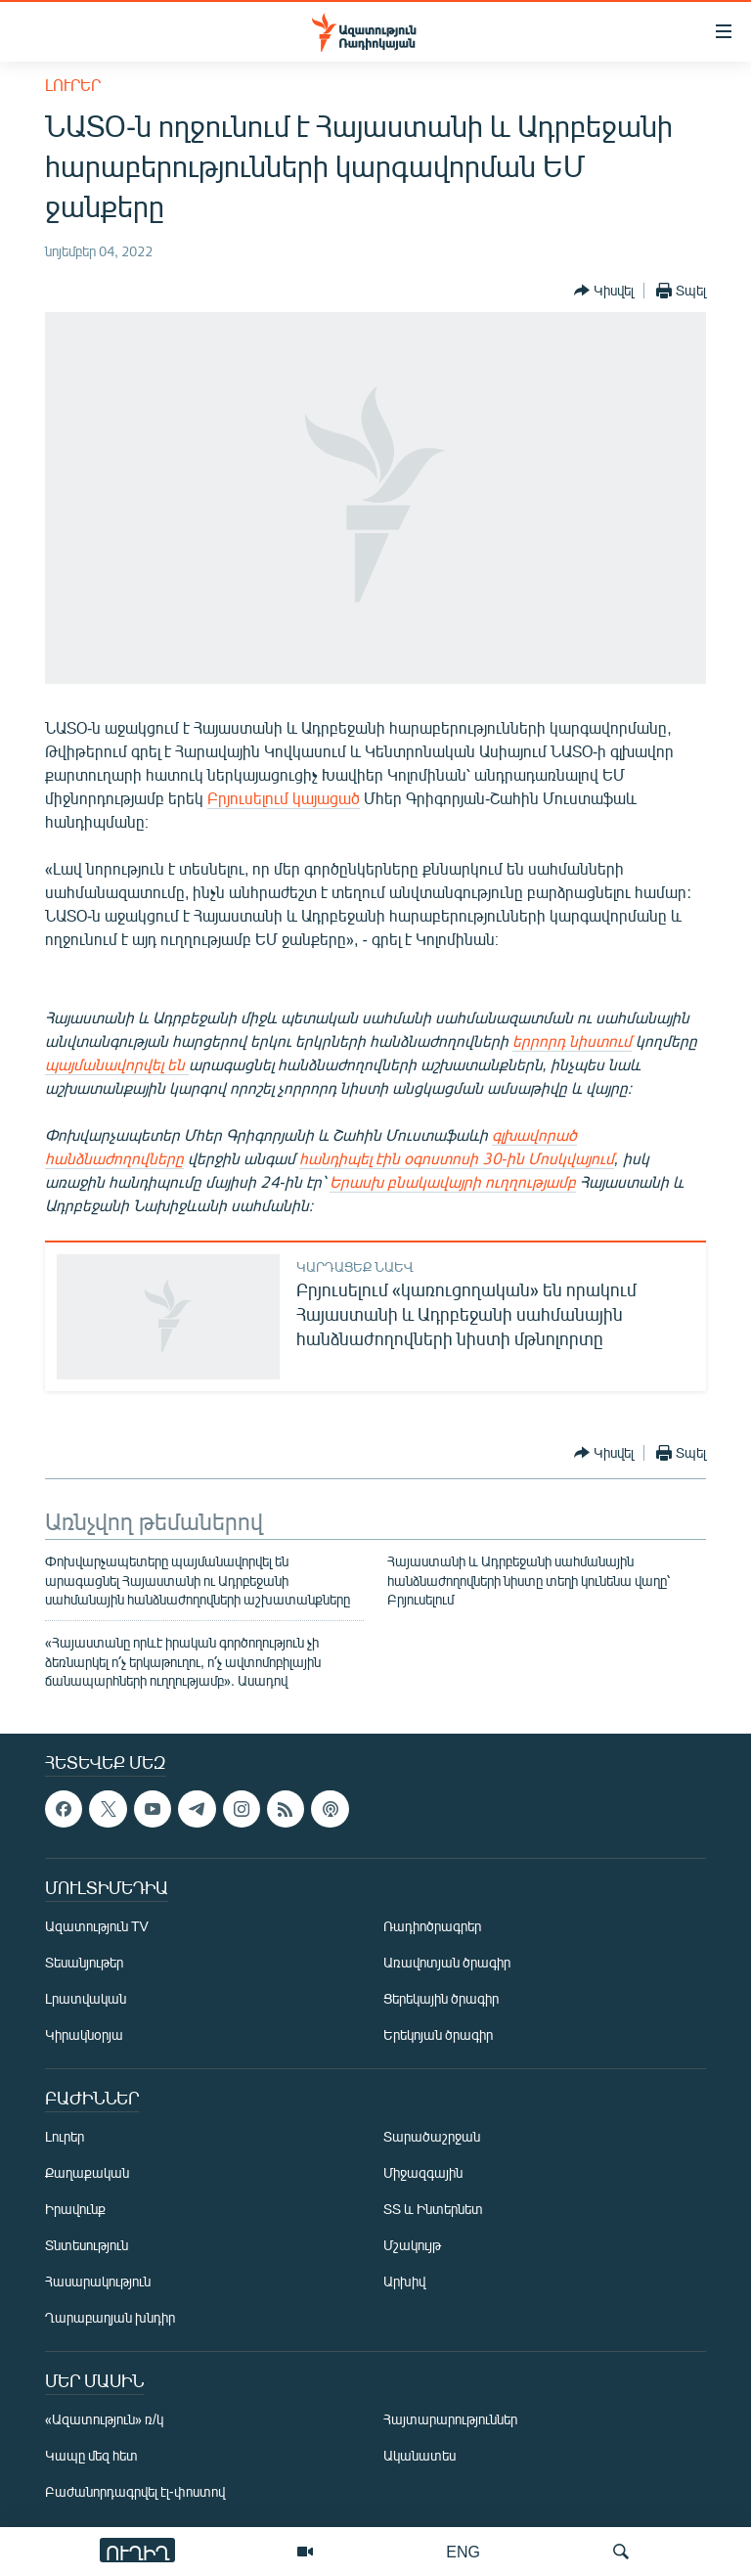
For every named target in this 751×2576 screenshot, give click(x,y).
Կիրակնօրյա (84, 2034)
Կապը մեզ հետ (91, 2455)
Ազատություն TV (97, 1926)
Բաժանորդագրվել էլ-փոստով (135, 2491)
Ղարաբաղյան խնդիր (110, 2317)
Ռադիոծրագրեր (432, 1926)
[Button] (604, 290)
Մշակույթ (412, 2245)
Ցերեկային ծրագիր (441, 1998)
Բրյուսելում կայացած (283, 798)
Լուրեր (73, 84)
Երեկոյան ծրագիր (438, 2034)
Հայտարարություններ (450, 2419)
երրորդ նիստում (572, 1040)
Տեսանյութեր (84, 1962)
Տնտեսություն (86, 2245)
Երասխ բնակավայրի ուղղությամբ (453, 1181)
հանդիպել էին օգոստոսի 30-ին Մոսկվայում (456, 1158)
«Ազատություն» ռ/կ (104, 2419)
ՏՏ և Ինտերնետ (433, 2208)
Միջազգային (423, 2172)
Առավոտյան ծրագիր (446, 1962)
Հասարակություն (98, 2281)
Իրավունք (75, 2208)
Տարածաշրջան (431, 2136)
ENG (463, 2551)
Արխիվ (404, 2281)
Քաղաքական (87, 2172)
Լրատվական (85, 1998)
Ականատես (419, 2455)
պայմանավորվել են (117, 1064)
